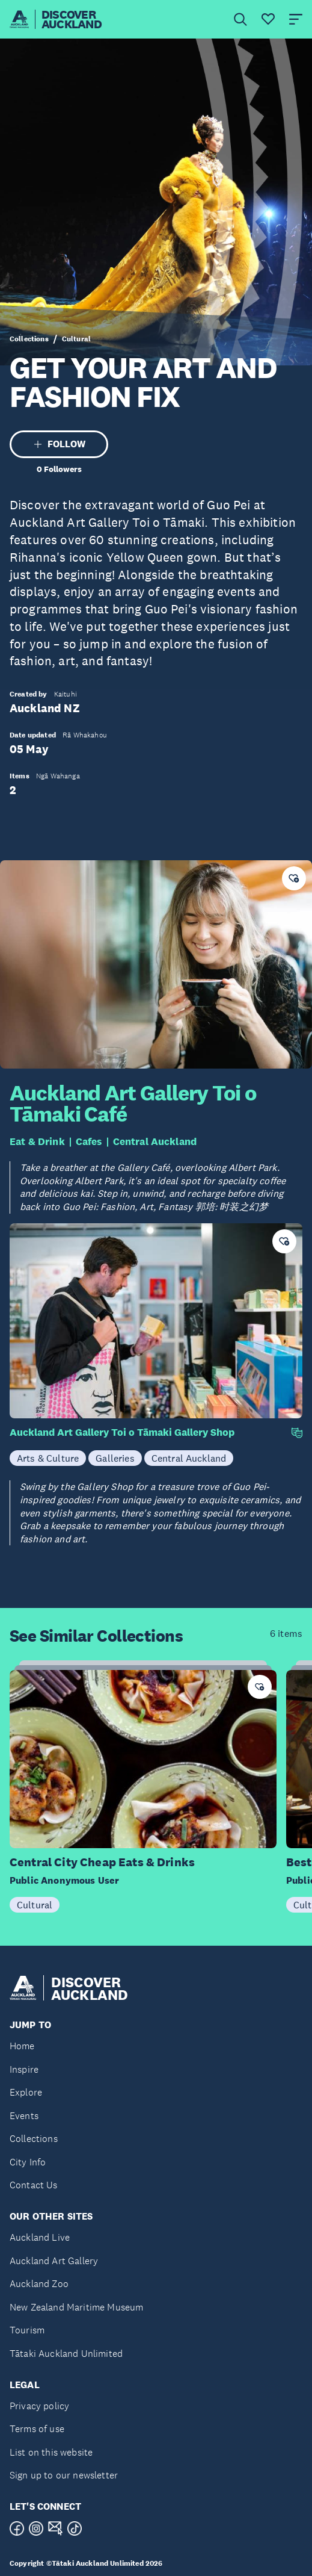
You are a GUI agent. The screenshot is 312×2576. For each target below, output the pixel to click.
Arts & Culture (48, 1458)
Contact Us (34, 2185)
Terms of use (37, 2428)
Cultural (76, 339)
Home (22, 2046)
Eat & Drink (37, 1141)
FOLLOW (59, 444)
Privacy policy (39, 2406)
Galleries (115, 1458)
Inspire (24, 2069)
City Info (28, 2162)
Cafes (89, 1141)
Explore (26, 2092)
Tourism (27, 2330)
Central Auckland (155, 1141)
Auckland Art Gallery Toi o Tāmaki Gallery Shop (122, 1432)
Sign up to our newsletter (64, 2475)
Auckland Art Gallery (54, 2261)
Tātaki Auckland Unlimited (66, 2353)
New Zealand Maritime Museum (76, 2307)
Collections (29, 339)
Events (24, 2115)
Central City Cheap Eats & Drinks (102, 1862)
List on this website (51, 2452)
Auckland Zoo (39, 2283)
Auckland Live (40, 2237)
